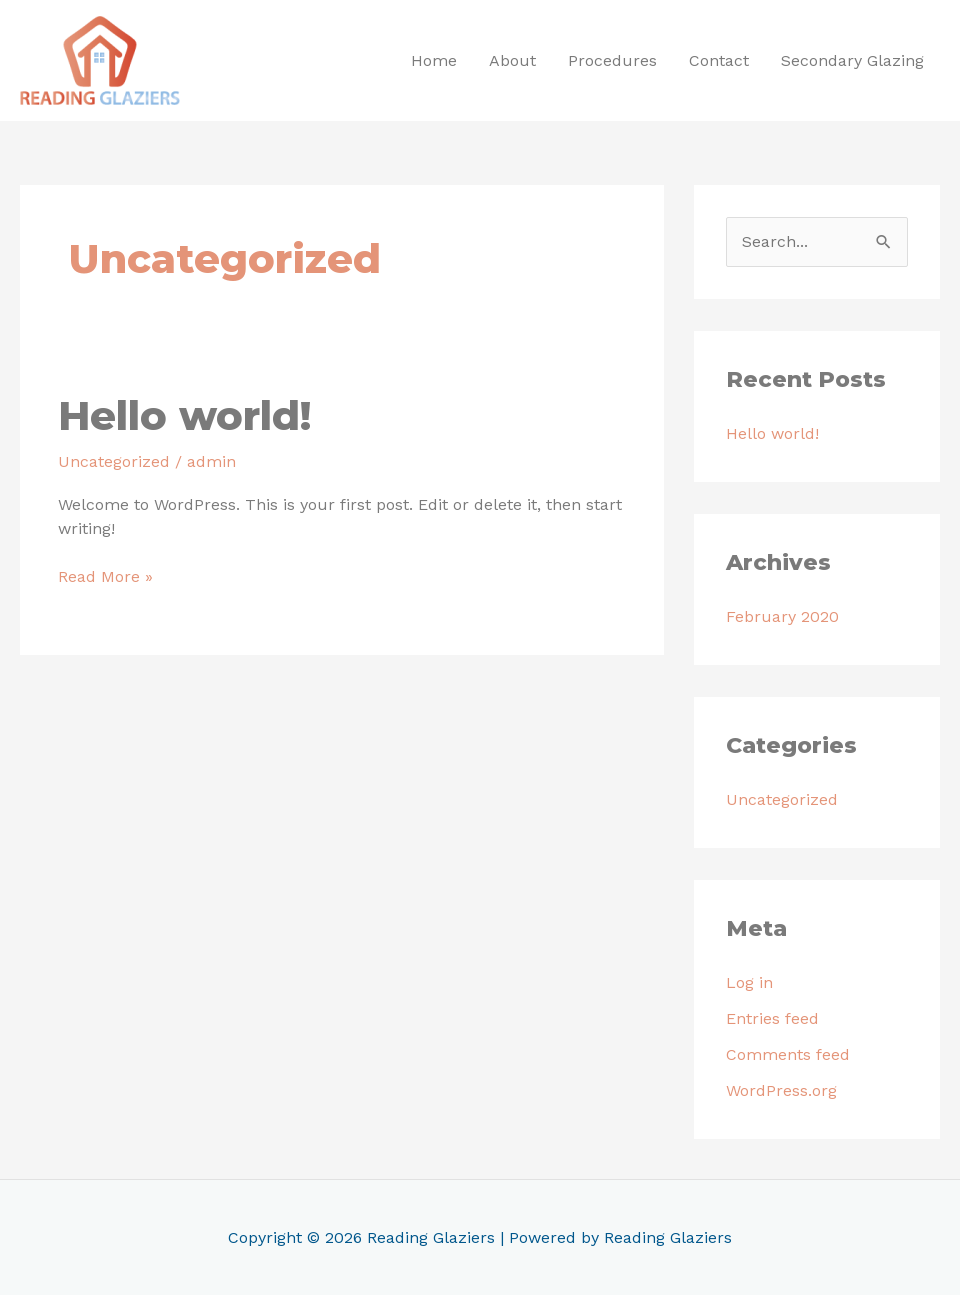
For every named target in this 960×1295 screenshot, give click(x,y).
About (512, 60)
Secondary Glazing (852, 60)
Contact (719, 60)
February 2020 (782, 616)
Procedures (612, 60)
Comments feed (788, 1054)
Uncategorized (114, 461)
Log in (749, 982)
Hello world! (184, 415)
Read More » (105, 575)
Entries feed (772, 1018)
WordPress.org (781, 1090)
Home (434, 60)
